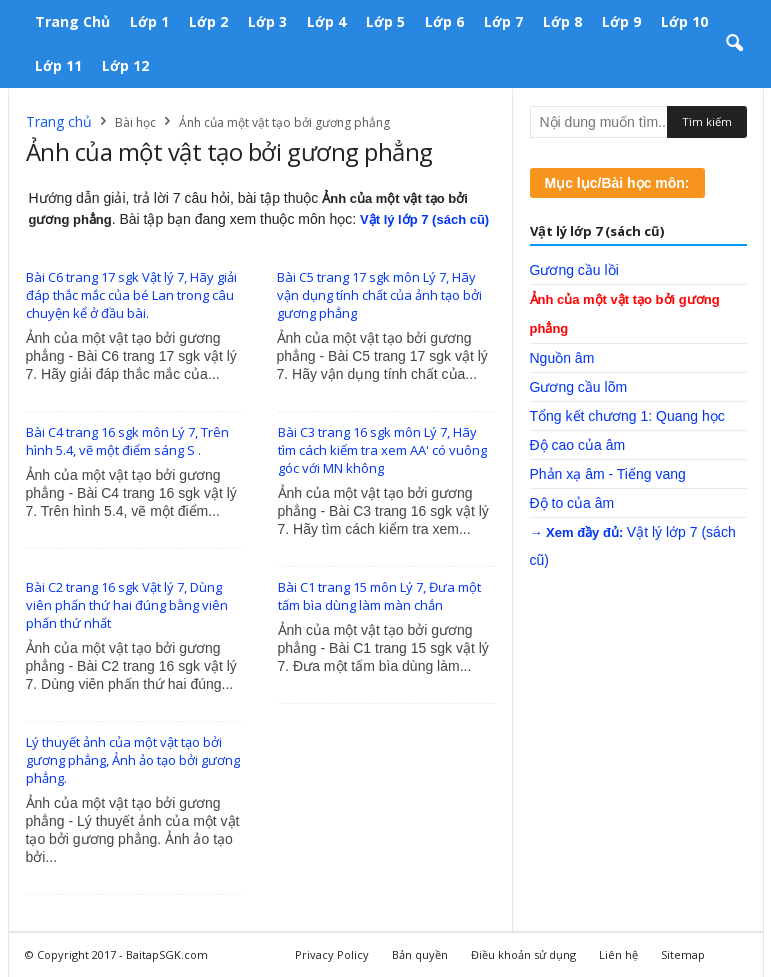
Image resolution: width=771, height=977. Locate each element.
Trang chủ (72, 21)
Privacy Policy (332, 954)
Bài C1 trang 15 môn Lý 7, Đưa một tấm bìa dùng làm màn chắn (379, 596)
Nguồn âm (562, 358)
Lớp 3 (267, 21)
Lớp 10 (684, 21)
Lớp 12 (125, 65)
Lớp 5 (385, 21)
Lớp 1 (149, 21)
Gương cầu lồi (574, 270)
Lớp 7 (503, 21)
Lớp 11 (58, 65)
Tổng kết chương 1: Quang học (627, 416)
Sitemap (683, 954)
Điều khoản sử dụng (523, 954)
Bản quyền (420, 954)
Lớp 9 (621, 21)
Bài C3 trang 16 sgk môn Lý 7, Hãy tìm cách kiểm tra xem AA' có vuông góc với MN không (382, 450)
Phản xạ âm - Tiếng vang (608, 474)
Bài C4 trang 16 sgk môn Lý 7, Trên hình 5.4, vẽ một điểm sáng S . (127, 441)
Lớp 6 (444, 21)
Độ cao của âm (578, 445)
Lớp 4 (326, 21)
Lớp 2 (208, 21)
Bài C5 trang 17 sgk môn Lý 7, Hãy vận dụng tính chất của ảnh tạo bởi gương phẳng (379, 295)
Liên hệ (618, 954)
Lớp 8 (562, 21)
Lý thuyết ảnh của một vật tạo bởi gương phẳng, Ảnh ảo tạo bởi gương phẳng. (133, 760)
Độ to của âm (572, 503)
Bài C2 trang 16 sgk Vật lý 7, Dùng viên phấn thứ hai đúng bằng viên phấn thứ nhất (127, 605)
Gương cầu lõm (579, 387)
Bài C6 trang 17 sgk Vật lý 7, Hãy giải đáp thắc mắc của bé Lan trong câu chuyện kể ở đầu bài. (131, 295)
